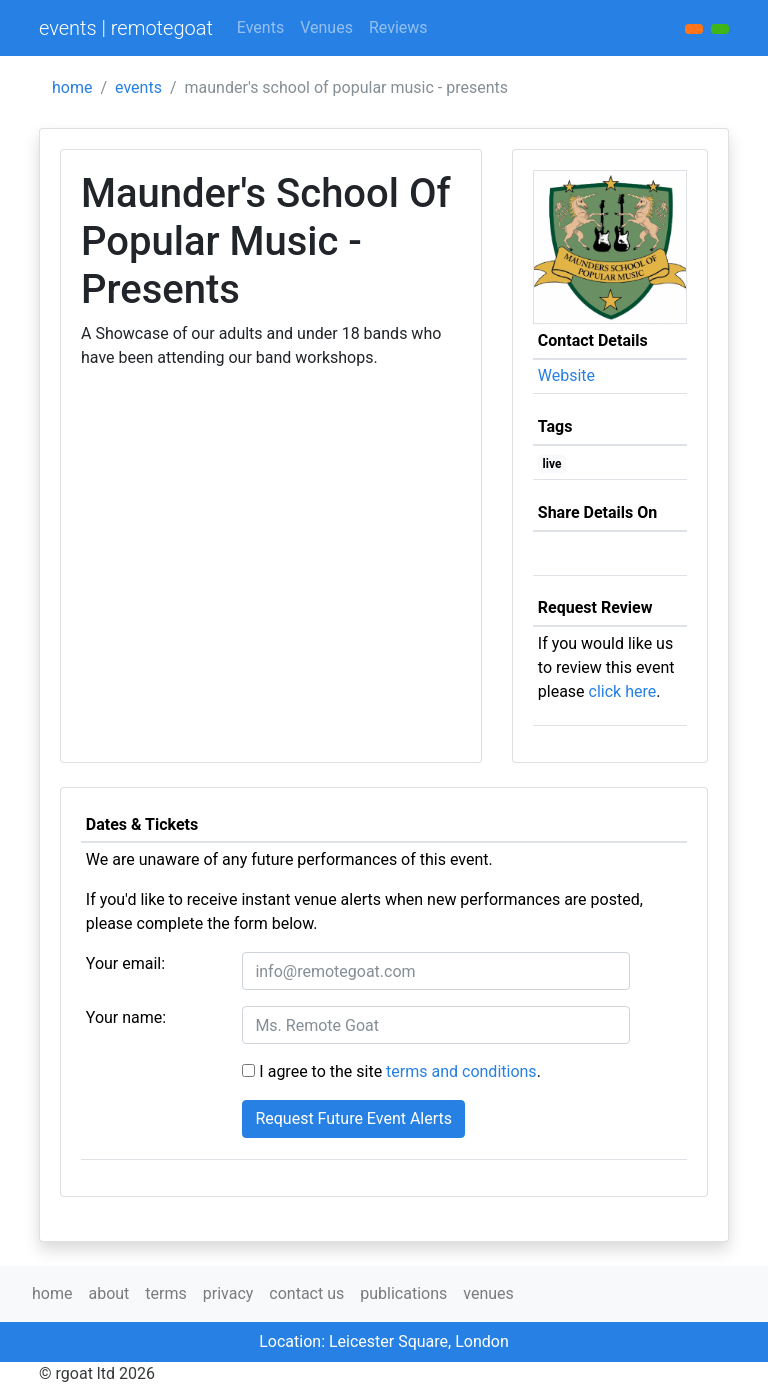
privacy (228, 1293)
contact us (306, 1293)
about (108, 1293)
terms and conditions (461, 1071)
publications (403, 1293)
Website (566, 375)
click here (623, 691)
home (72, 87)
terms (165, 1293)
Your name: (126, 1017)
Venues (326, 27)
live (552, 464)
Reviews (398, 27)
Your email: (125, 963)
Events (260, 27)
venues (488, 1293)
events (138, 87)
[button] (720, 29)
